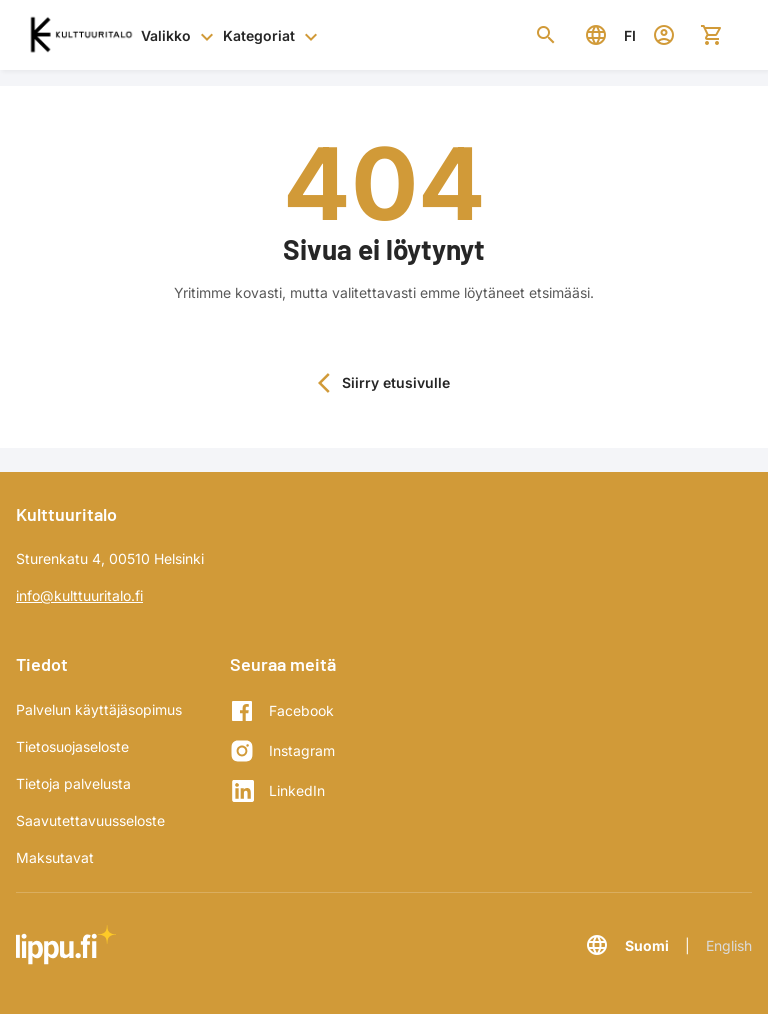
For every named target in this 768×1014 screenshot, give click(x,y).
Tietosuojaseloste (72, 746)
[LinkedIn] (282, 791)
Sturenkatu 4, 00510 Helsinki (110, 558)
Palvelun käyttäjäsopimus (99, 709)
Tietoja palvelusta (73, 783)
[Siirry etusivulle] (80, 35)
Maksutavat (55, 857)
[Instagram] (282, 751)
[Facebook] (282, 711)
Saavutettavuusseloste (90, 820)
